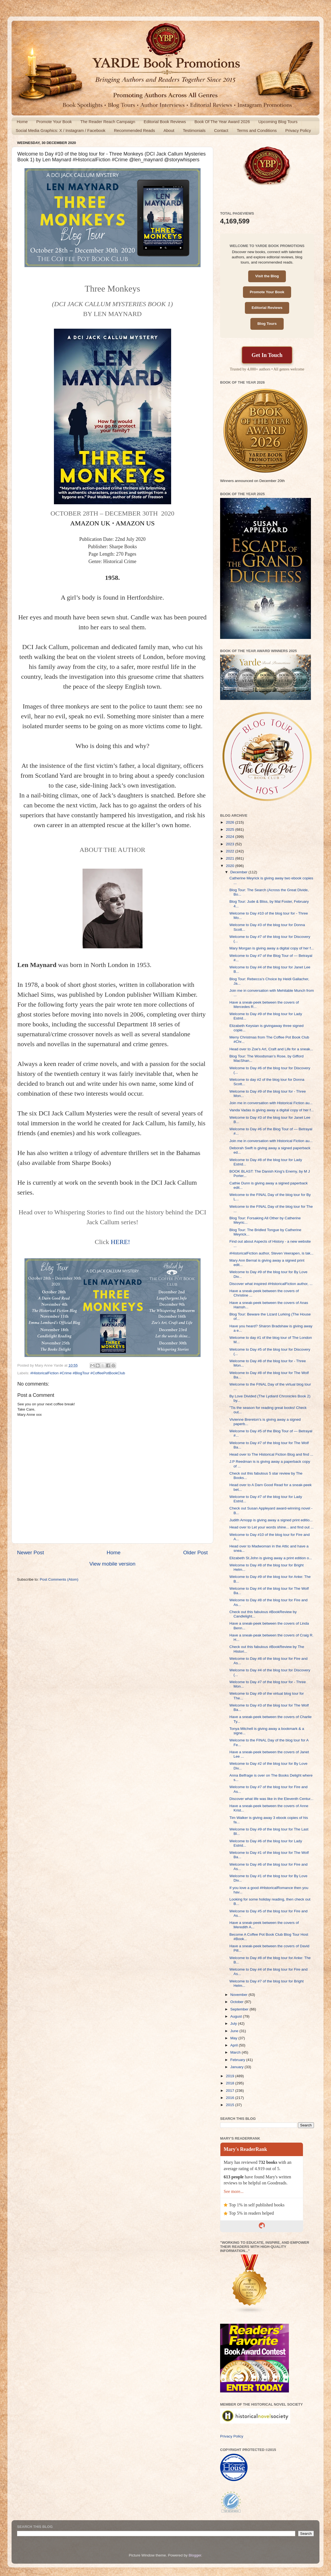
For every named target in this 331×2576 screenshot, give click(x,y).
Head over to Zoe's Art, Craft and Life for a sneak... (271, 1049)
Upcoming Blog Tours (277, 121)
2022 (230, 851)
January (237, 2067)
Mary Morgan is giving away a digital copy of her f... (271, 948)
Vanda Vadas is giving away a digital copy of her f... (271, 1110)
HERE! (120, 1241)
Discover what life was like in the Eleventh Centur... (271, 1799)
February (238, 2060)
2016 (230, 2098)
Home (22, 121)
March (236, 2052)
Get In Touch (266, 355)
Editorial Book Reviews (165, 121)
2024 (230, 837)
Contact (221, 130)
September (240, 2009)
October (237, 2002)
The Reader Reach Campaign (107, 121)
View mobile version (112, 1564)
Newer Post (30, 1552)
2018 (230, 2083)
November (239, 1995)
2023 (230, 844)
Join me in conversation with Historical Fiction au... (271, 1103)
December (239, 872)
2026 (230, 822)
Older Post (195, 1552)
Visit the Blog (267, 276)
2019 (230, 2076)
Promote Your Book (54, 121)
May (234, 2038)
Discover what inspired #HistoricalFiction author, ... (271, 1284)
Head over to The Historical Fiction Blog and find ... (271, 1454)
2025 (230, 829)
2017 (230, 2091)
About (168, 130)
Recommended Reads (134, 130)
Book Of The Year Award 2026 (222, 121)
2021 (230, 858)
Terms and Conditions (257, 130)
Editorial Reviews (267, 308)
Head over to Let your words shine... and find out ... (271, 1527)
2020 (230, 866)
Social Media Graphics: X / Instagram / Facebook (60, 130)
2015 (230, 2105)
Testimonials (194, 130)
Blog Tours (267, 324)
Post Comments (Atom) (59, 1579)
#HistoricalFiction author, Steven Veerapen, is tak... (271, 1253)
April (234, 2045)
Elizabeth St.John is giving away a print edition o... (270, 1558)
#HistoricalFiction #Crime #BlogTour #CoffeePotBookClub (77, 1373)
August (236, 2016)
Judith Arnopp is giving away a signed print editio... (271, 1520)
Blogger (195, 2555)
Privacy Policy (298, 130)
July (234, 2023)
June (234, 2031)
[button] (112, 416)
